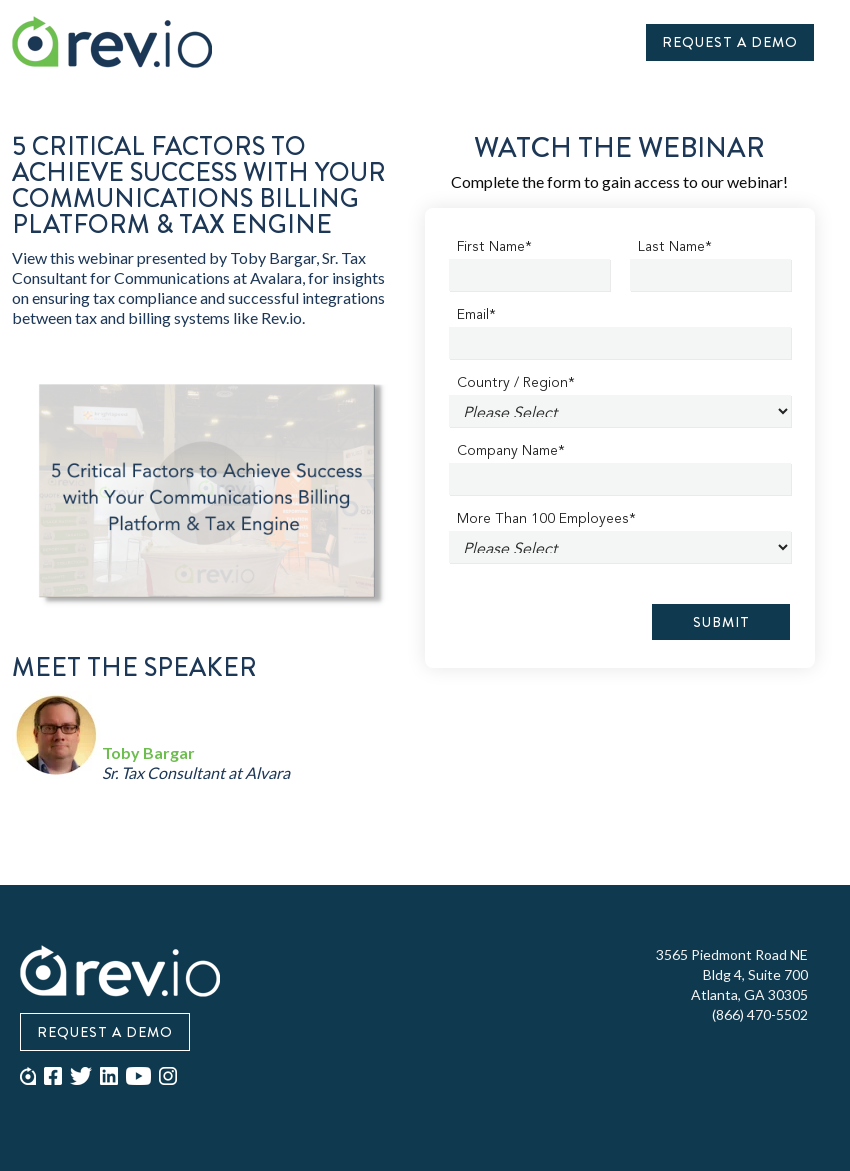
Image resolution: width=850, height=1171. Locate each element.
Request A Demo (730, 42)
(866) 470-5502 (760, 1014)
